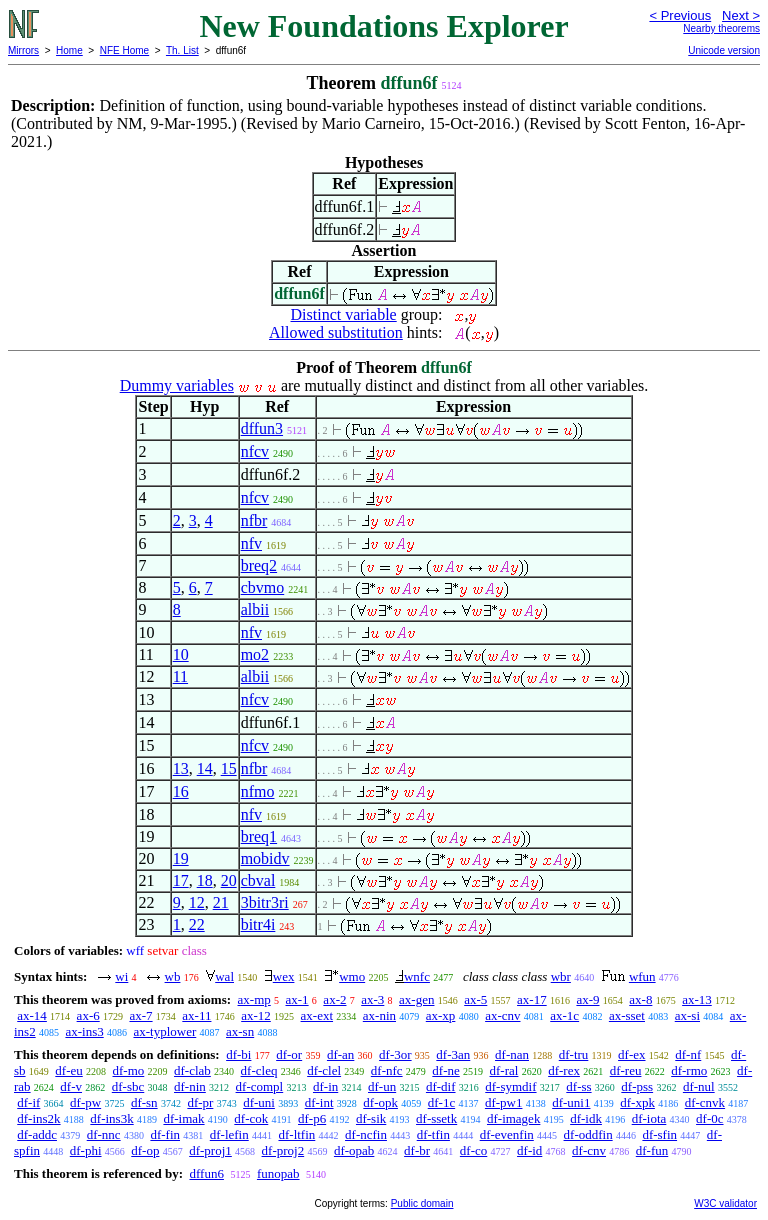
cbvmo (263, 587)
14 (205, 768)
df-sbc (128, 1086)
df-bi (238, 1054)
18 (205, 880)
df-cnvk (705, 1102)
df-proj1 (210, 1150)
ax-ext (317, 1015)
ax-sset (627, 1015)
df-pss (637, 1086)
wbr (561, 976)
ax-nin (379, 1015)
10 (181, 654)
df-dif (441, 1086)
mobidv (265, 858)
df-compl (260, 1086)
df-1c (441, 1102)
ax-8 (640, 999)
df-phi (86, 1150)
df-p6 (312, 1118)
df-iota (649, 1118)
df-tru (574, 1054)
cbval (258, 880)
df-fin (165, 1134)
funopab (278, 1173)
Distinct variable (344, 314)
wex (284, 976)
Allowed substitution (336, 332)
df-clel (324, 1070)
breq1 (259, 836)
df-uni (259, 1102)
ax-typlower (164, 1031)
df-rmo (689, 1070)
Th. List (182, 50)
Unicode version (724, 50)
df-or (289, 1054)
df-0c (709, 1118)
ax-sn (240, 1031)
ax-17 (532, 999)
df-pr (200, 1102)
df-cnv (589, 1150)
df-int (319, 1102)
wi (121, 976)
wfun (642, 976)
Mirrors (23, 50)
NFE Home (124, 50)
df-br (417, 1150)
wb (173, 976)
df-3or (395, 1054)
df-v (71, 1086)
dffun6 (206, 1173)
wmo (352, 976)
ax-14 (32, 1015)
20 (229, 880)
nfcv (255, 451)
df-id (529, 1150)
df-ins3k (111, 1118)
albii (255, 609)
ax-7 (140, 1015)
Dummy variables (177, 385)
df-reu (626, 1070)
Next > (741, 15)
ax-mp (254, 999)
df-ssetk (436, 1118)
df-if (28, 1102)
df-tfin (433, 1134)
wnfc (417, 976)
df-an (340, 1054)
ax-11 (196, 1015)
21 (221, 902)
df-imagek (513, 1118)
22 (197, 924)
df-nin (190, 1086)
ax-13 (697, 999)
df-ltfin (296, 1134)
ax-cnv (502, 1015)
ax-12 (256, 1015)
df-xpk (637, 1102)
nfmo (258, 791)
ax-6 (88, 1015)
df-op (145, 1150)
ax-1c (564, 1015)
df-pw (85, 1102)
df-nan (512, 1054)
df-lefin (229, 1134)
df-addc (37, 1134)
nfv (251, 543)
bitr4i (258, 924)
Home (69, 50)
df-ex (631, 1054)
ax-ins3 (84, 1031)
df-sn (144, 1102)
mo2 (255, 654)
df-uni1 (571, 1102)
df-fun (652, 1150)
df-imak (183, 1118)
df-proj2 (283, 1150)
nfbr (254, 520)
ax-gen (416, 999)
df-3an (453, 1054)
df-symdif (510, 1086)
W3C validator (725, 1203)
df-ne (445, 1070)
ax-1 (297, 999)
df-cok (251, 1118)
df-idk (586, 1118)
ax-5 (475, 999)
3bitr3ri (265, 902)
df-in (325, 1086)
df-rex (564, 1070)
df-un (382, 1086)
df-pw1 (504, 1102)
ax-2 (334, 999)
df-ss (578, 1086)
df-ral (504, 1070)
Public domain (422, 1203)
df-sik (371, 1118)
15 (229, 768)
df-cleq (259, 1070)
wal (224, 976)
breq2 (259, 565)
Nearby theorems (721, 28)
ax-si (687, 1015)
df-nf (688, 1054)
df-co (473, 1150)
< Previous (680, 15)
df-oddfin (588, 1134)
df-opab (354, 1150)
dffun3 (262, 428)
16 (181, 791)
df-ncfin (366, 1134)
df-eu (68, 1070)
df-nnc (104, 1134)
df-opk (380, 1102)
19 (181, 858)
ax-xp (441, 1015)
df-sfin (659, 1134)
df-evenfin (507, 1134)
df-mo (129, 1070)
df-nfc (387, 1070)
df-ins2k (38, 1118)
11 (180, 676)
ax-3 (372, 999)
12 (197, 902)
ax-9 (587, 999)
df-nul (699, 1086)
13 (181, 768)
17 (181, 880)
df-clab (192, 1070)
